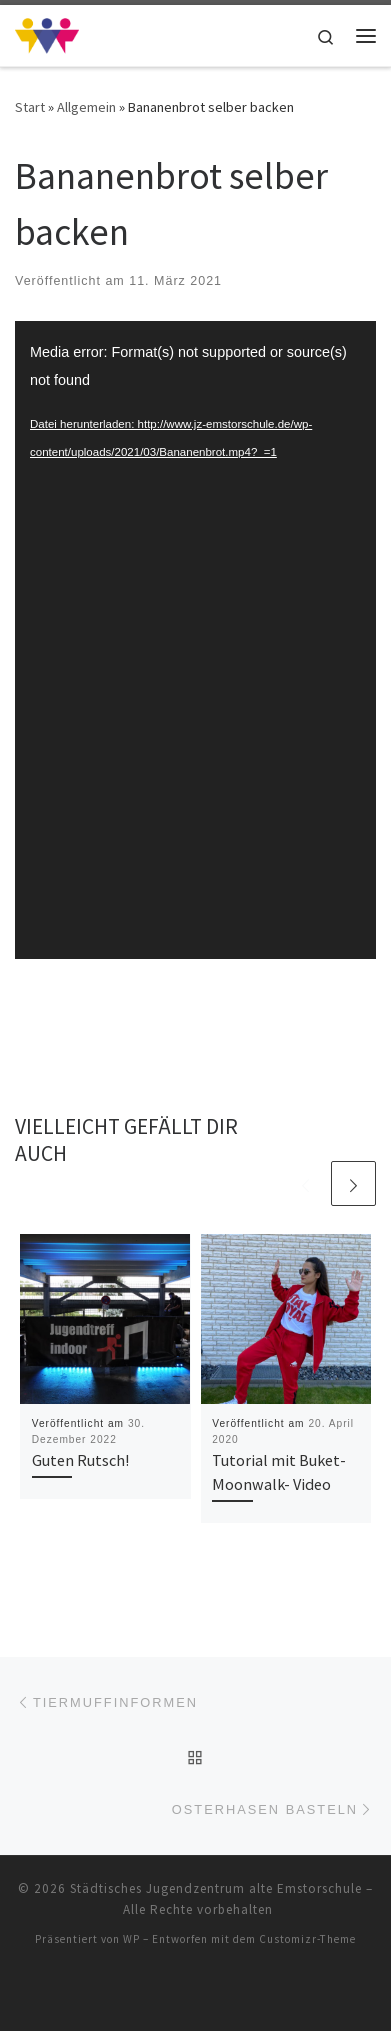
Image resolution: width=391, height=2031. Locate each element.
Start (30, 107)
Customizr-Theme (307, 1939)
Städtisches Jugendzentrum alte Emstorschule (216, 1888)
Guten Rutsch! (80, 1460)
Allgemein (86, 107)
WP (131, 1939)
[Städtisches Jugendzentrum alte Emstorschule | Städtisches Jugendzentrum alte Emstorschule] (47, 33)
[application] (195, 640)
